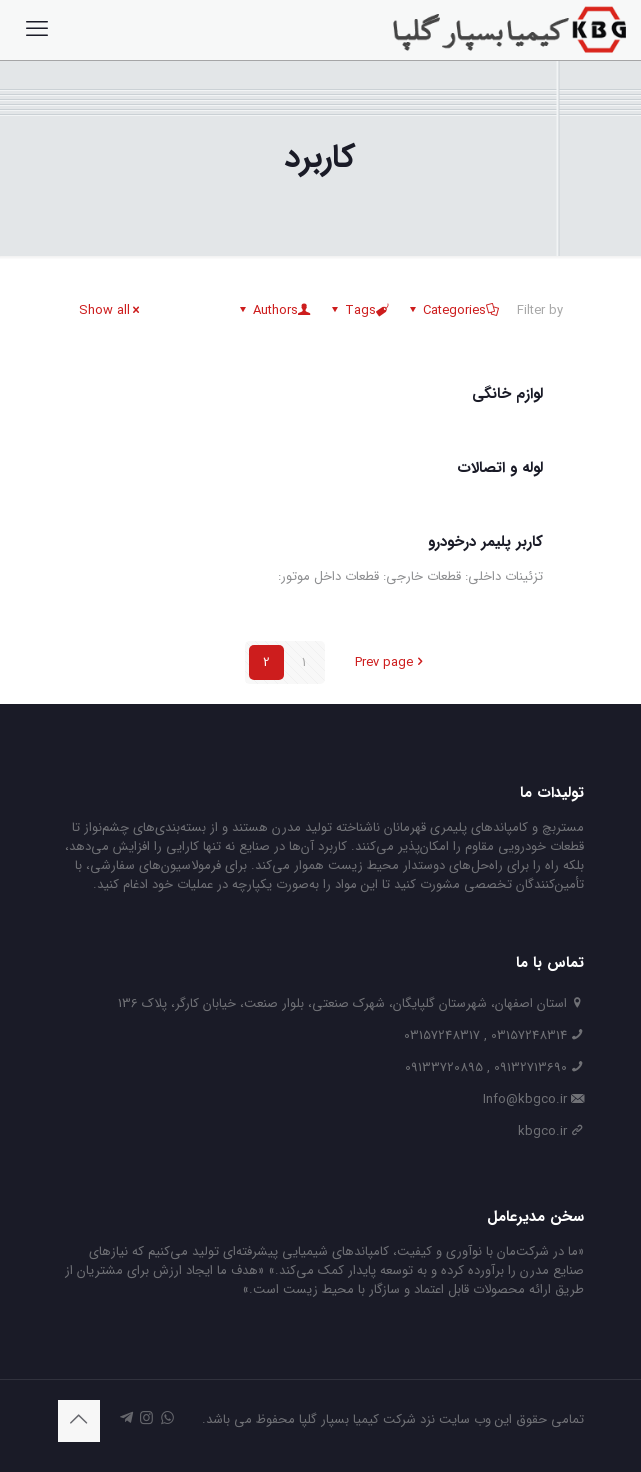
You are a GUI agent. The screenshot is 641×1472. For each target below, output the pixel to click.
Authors (274, 310)
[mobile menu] (37, 30)
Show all (111, 310)
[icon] (126, 1419)
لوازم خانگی (507, 394)
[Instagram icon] (146, 1419)
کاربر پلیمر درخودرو (485, 542)
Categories (453, 310)
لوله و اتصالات (500, 468)
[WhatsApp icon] (167, 1419)
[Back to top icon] (79, 1421)
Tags (359, 310)
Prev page (390, 662)
